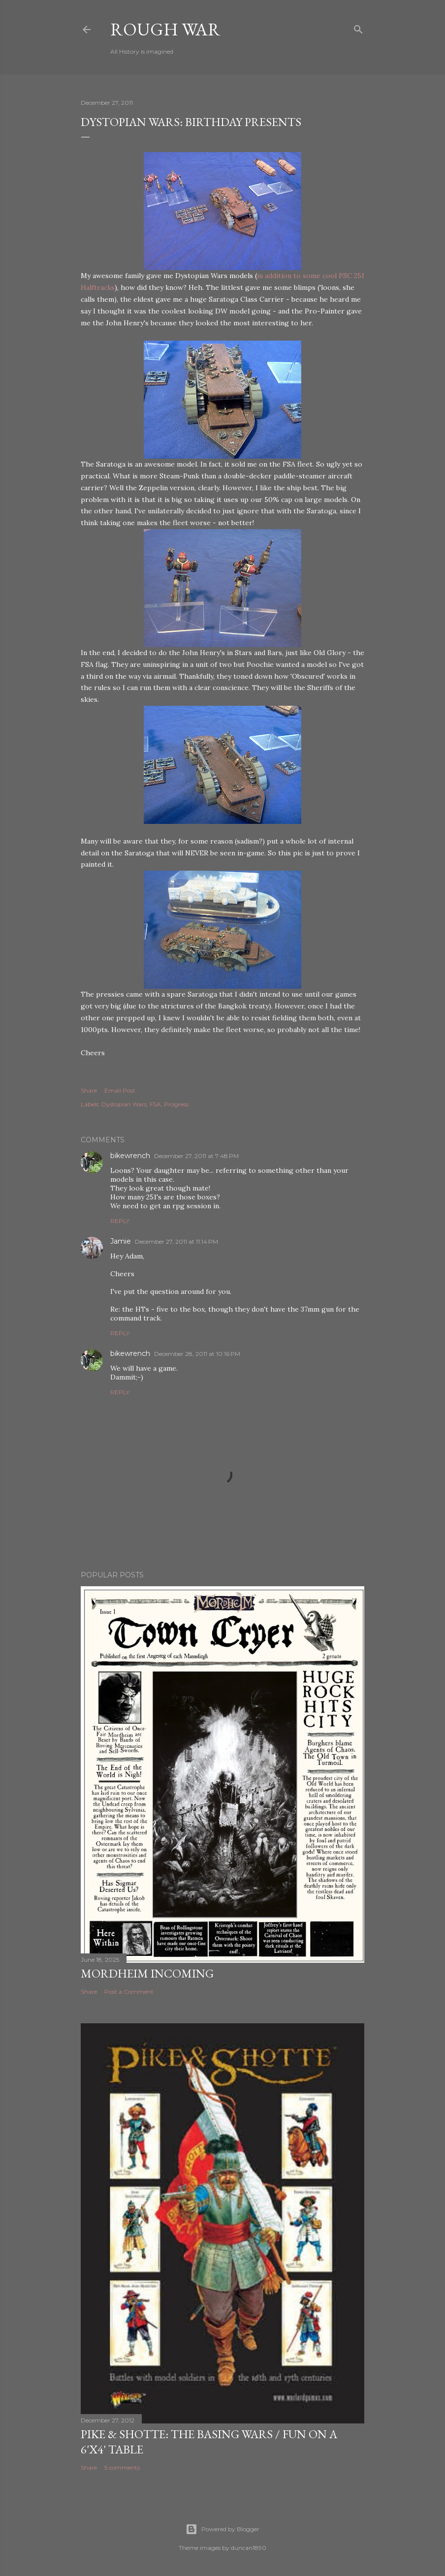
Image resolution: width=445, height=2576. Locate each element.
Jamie (120, 1241)
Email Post (119, 1090)
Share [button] (89, 1090)
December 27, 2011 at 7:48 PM (196, 1156)
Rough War (165, 29)
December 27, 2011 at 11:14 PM (176, 1241)
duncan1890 (248, 2547)
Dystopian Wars (124, 1104)
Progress (176, 1104)
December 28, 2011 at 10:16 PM (197, 1353)
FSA (155, 1104)
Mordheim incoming (147, 1973)
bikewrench (130, 1155)
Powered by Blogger (222, 2529)
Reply (119, 1221)
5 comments (122, 2467)
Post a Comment (129, 1991)
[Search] (358, 27)
